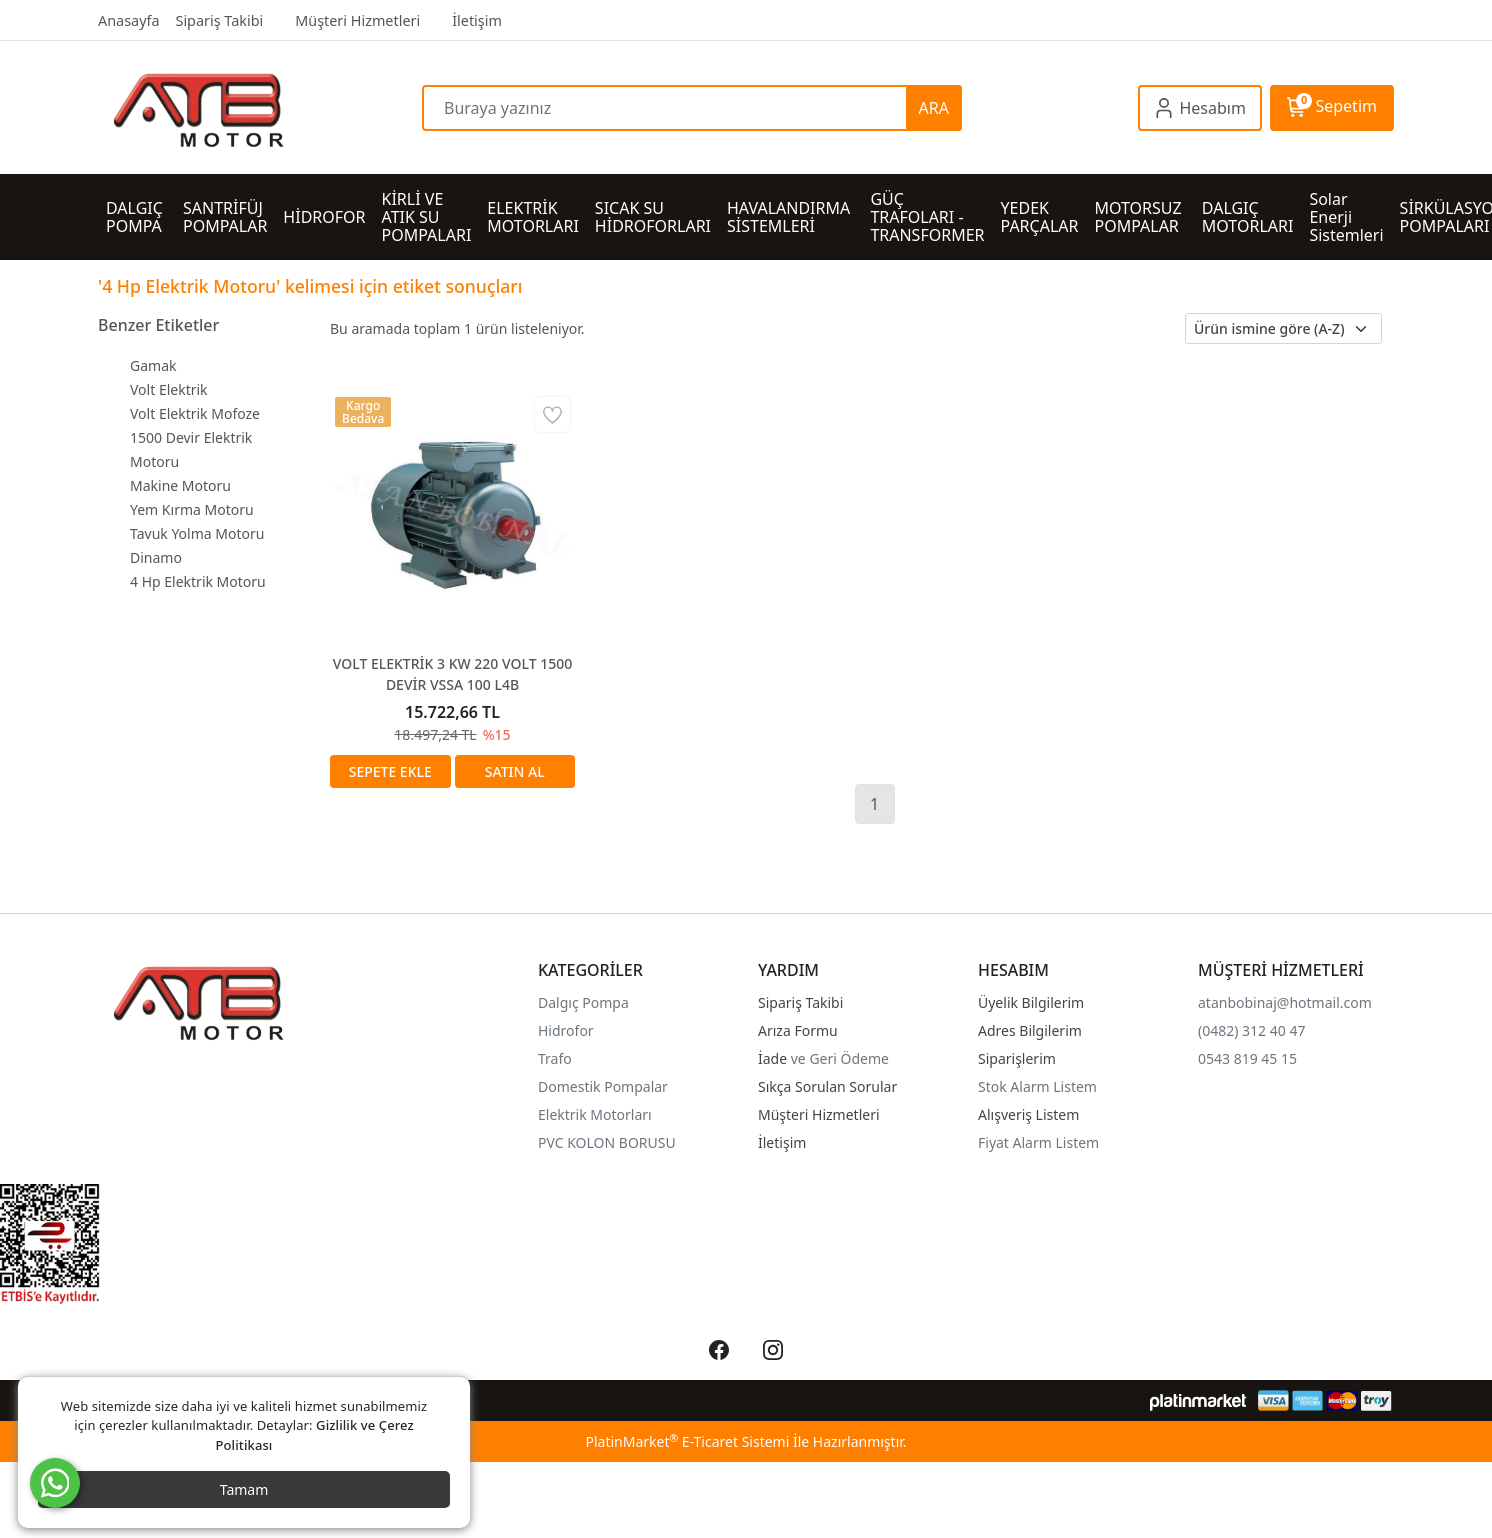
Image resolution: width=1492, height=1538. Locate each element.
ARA (934, 108)
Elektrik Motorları (595, 1114)
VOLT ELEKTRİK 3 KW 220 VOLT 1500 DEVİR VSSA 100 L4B (452, 674)
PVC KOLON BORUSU (607, 1142)
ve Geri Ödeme (840, 1058)
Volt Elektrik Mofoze (195, 413)
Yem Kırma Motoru (192, 509)
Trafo (555, 1058)
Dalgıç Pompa (583, 1002)
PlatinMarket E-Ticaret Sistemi (687, 1441)
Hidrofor (566, 1030)
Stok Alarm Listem (1037, 1086)
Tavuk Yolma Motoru (197, 533)
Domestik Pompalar (603, 1086)
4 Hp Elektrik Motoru (198, 581)
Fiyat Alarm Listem (1038, 1142)
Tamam (244, 1489)
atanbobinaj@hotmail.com (1285, 1002)
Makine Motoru (180, 485)
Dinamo (156, 557)
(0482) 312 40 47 (1251, 1030)
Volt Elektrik (169, 389)
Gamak (153, 365)
